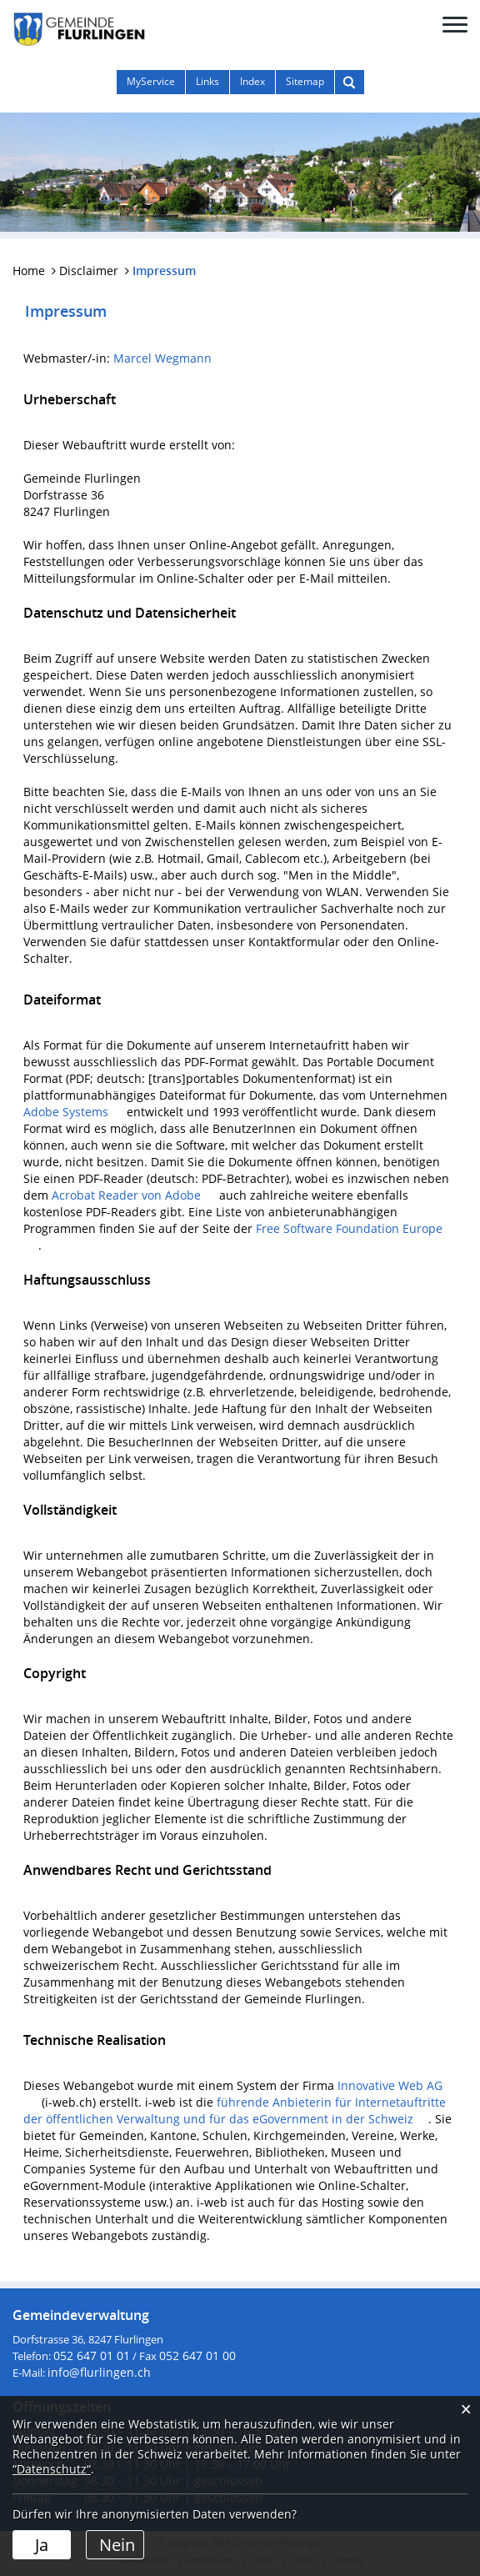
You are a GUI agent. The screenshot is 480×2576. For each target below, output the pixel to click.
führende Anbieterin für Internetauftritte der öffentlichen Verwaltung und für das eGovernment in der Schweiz (234, 2110)
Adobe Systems (73, 1112)
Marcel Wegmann (162, 358)
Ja (41, 2544)
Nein (117, 2544)
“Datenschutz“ (51, 2469)
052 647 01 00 (197, 2355)
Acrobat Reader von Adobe (134, 1195)
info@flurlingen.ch (99, 2372)
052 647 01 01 (91, 2355)
